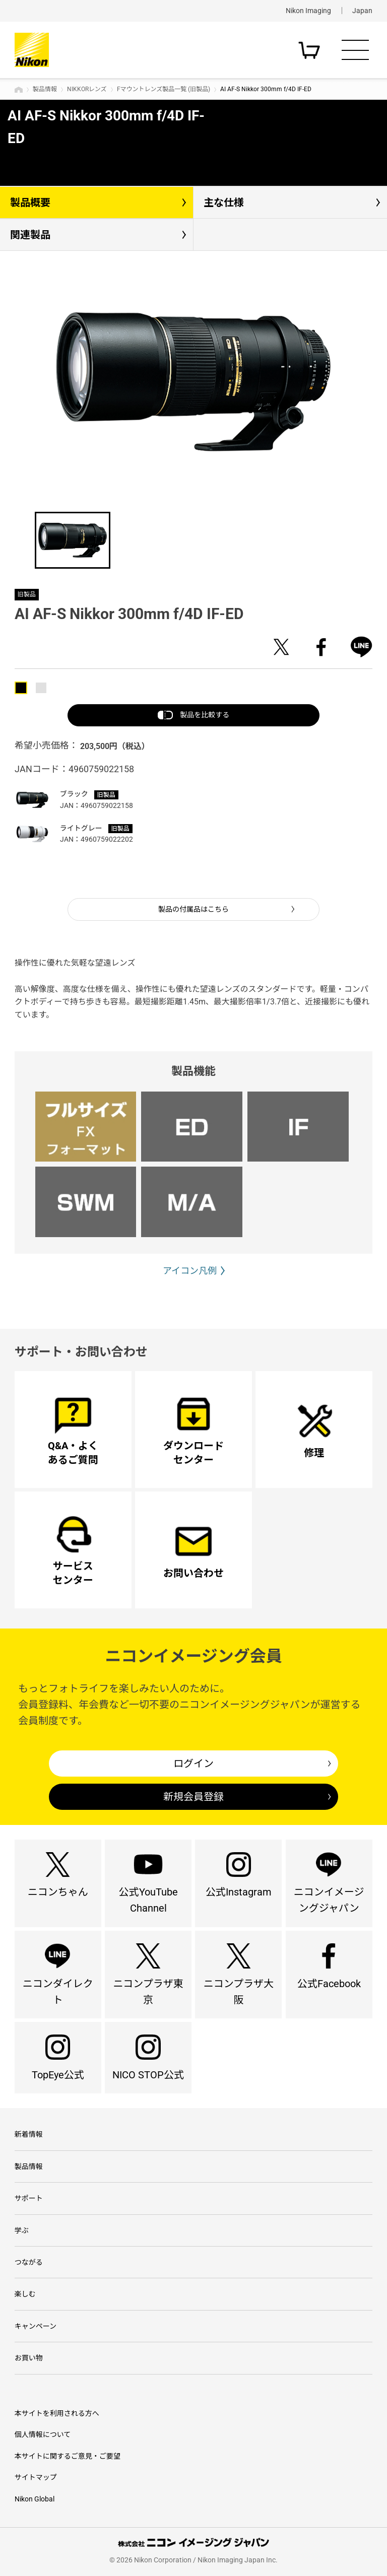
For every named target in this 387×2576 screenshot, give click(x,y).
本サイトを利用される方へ (57, 2413)
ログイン (193, 1763)
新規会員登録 (193, 1797)
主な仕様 (224, 202)
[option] (193, 382)
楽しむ (25, 2294)
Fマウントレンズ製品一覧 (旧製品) (164, 89)
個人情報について (43, 2434)
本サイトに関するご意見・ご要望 (67, 2456)
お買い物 (29, 2358)
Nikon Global (34, 2499)
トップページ (19, 90)
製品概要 (30, 202)
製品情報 (45, 89)
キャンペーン (35, 2326)
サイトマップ (36, 2477)
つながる (29, 2262)
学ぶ (22, 2230)
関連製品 (30, 235)
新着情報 (29, 2134)
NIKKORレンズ (87, 89)
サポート (29, 2198)
